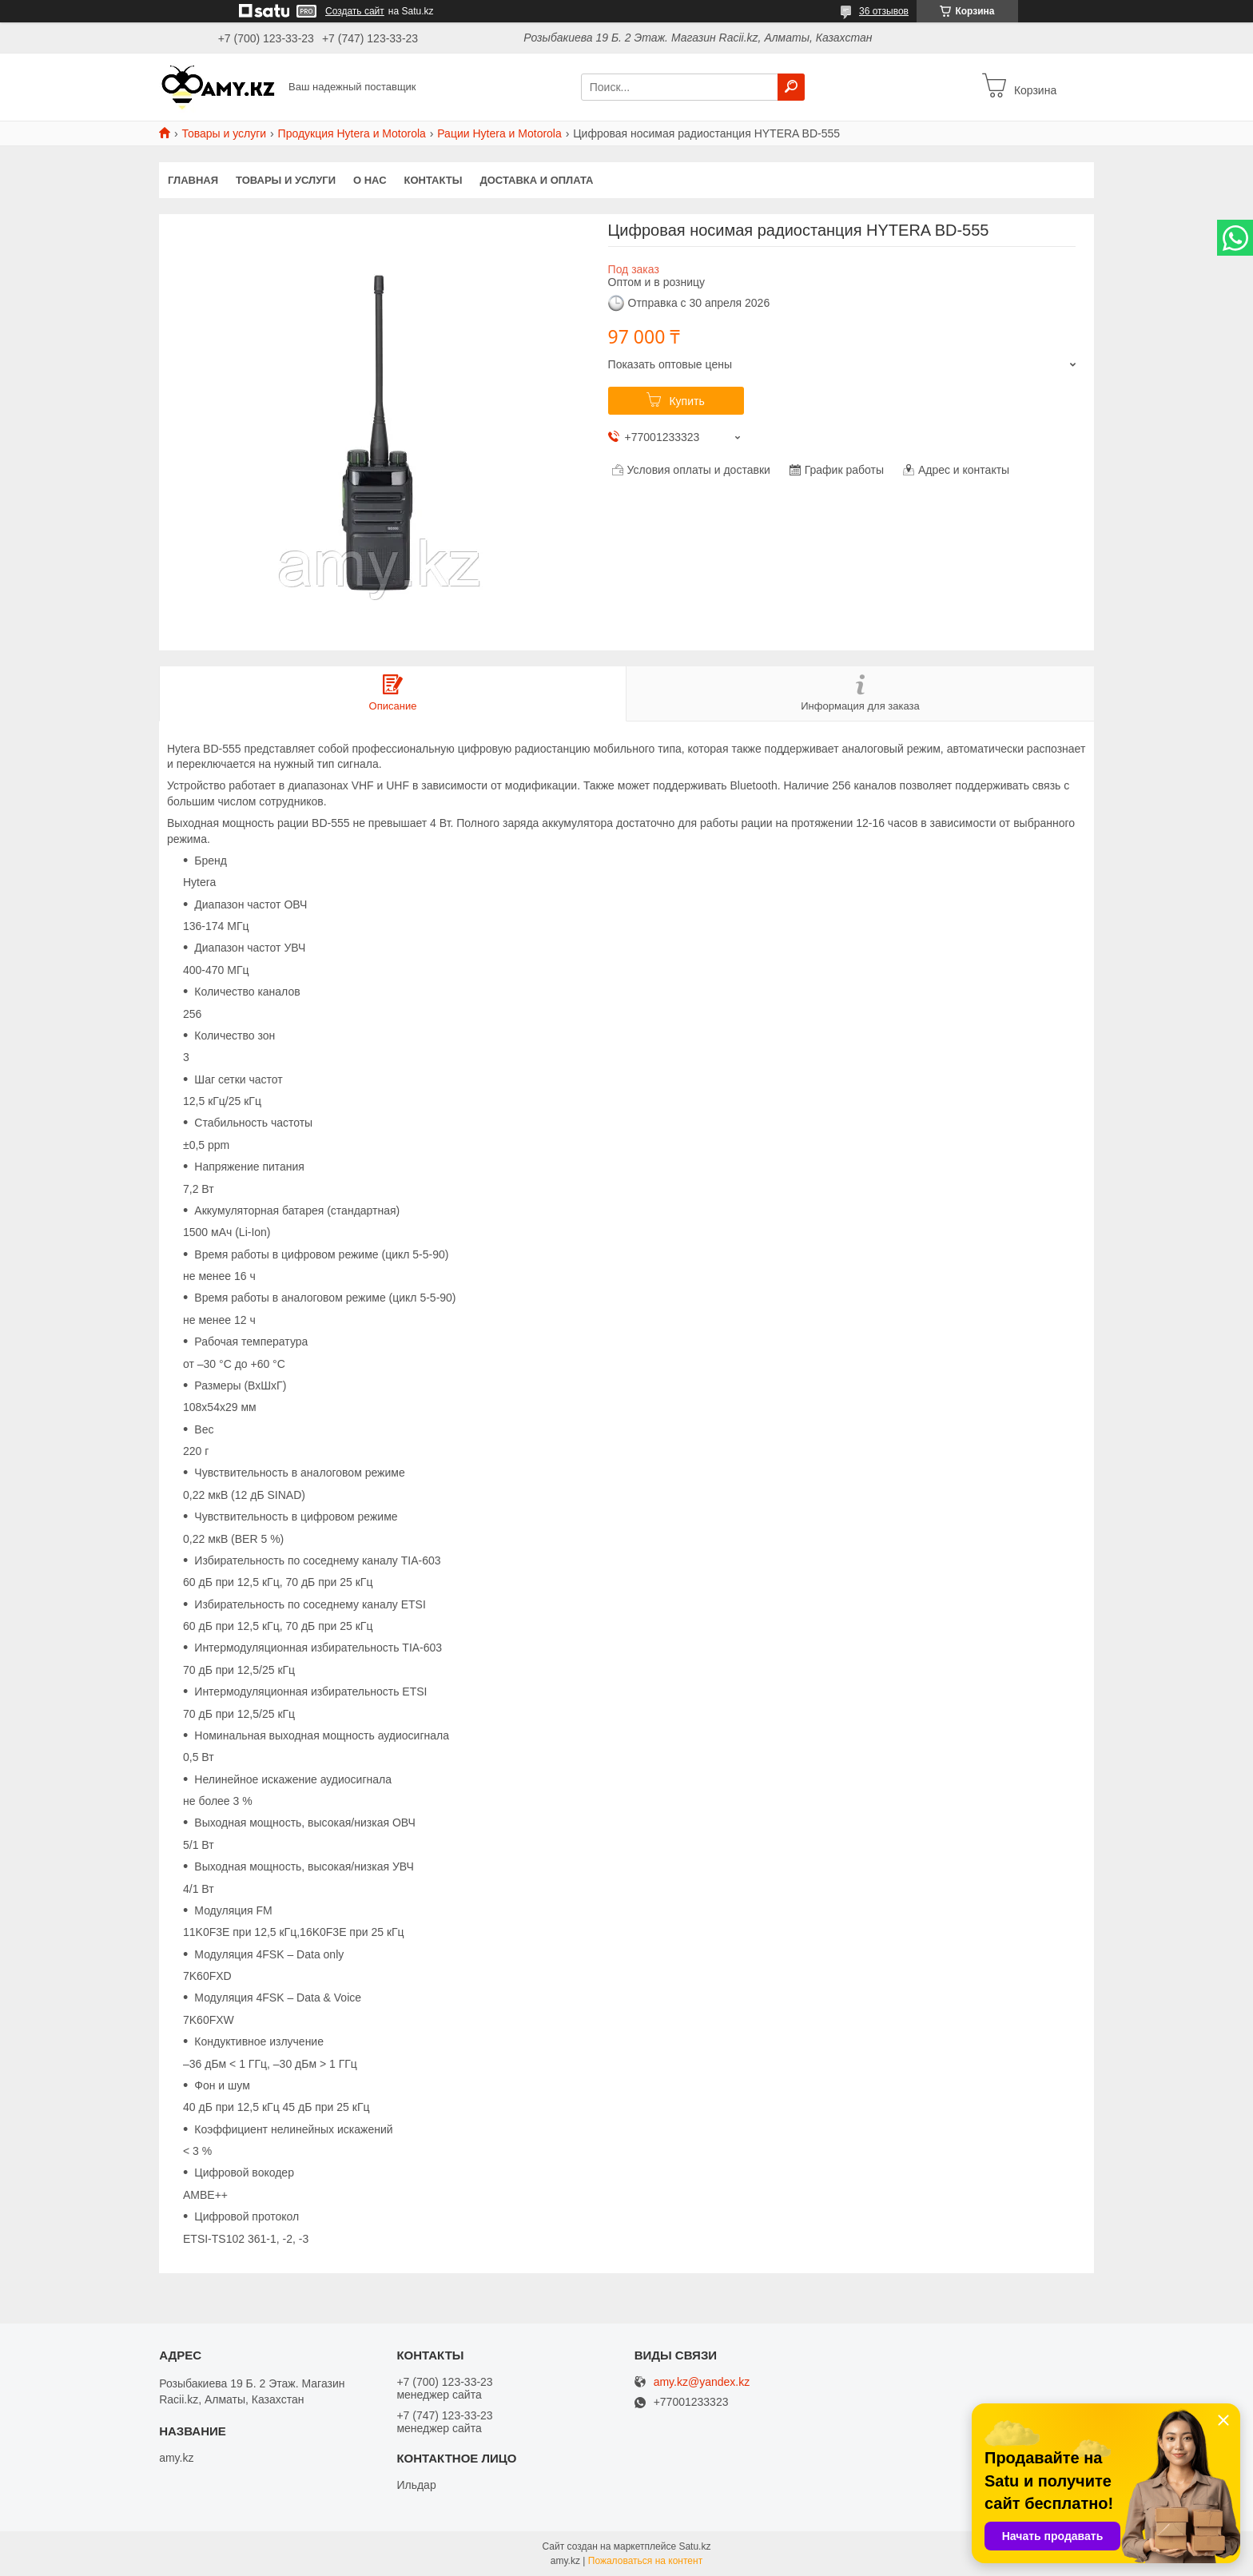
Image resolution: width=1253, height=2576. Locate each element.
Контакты (433, 180)
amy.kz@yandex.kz (702, 2382)
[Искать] (791, 87)
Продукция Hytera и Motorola (352, 133)
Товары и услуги (223, 133)
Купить (686, 401)
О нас (370, 180)
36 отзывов (884, 11)
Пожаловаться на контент (645, 2560)
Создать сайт (354, 11)
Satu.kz (694, 2546)
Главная (193, 180)
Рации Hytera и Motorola (499, 133)
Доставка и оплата (536, 180)
